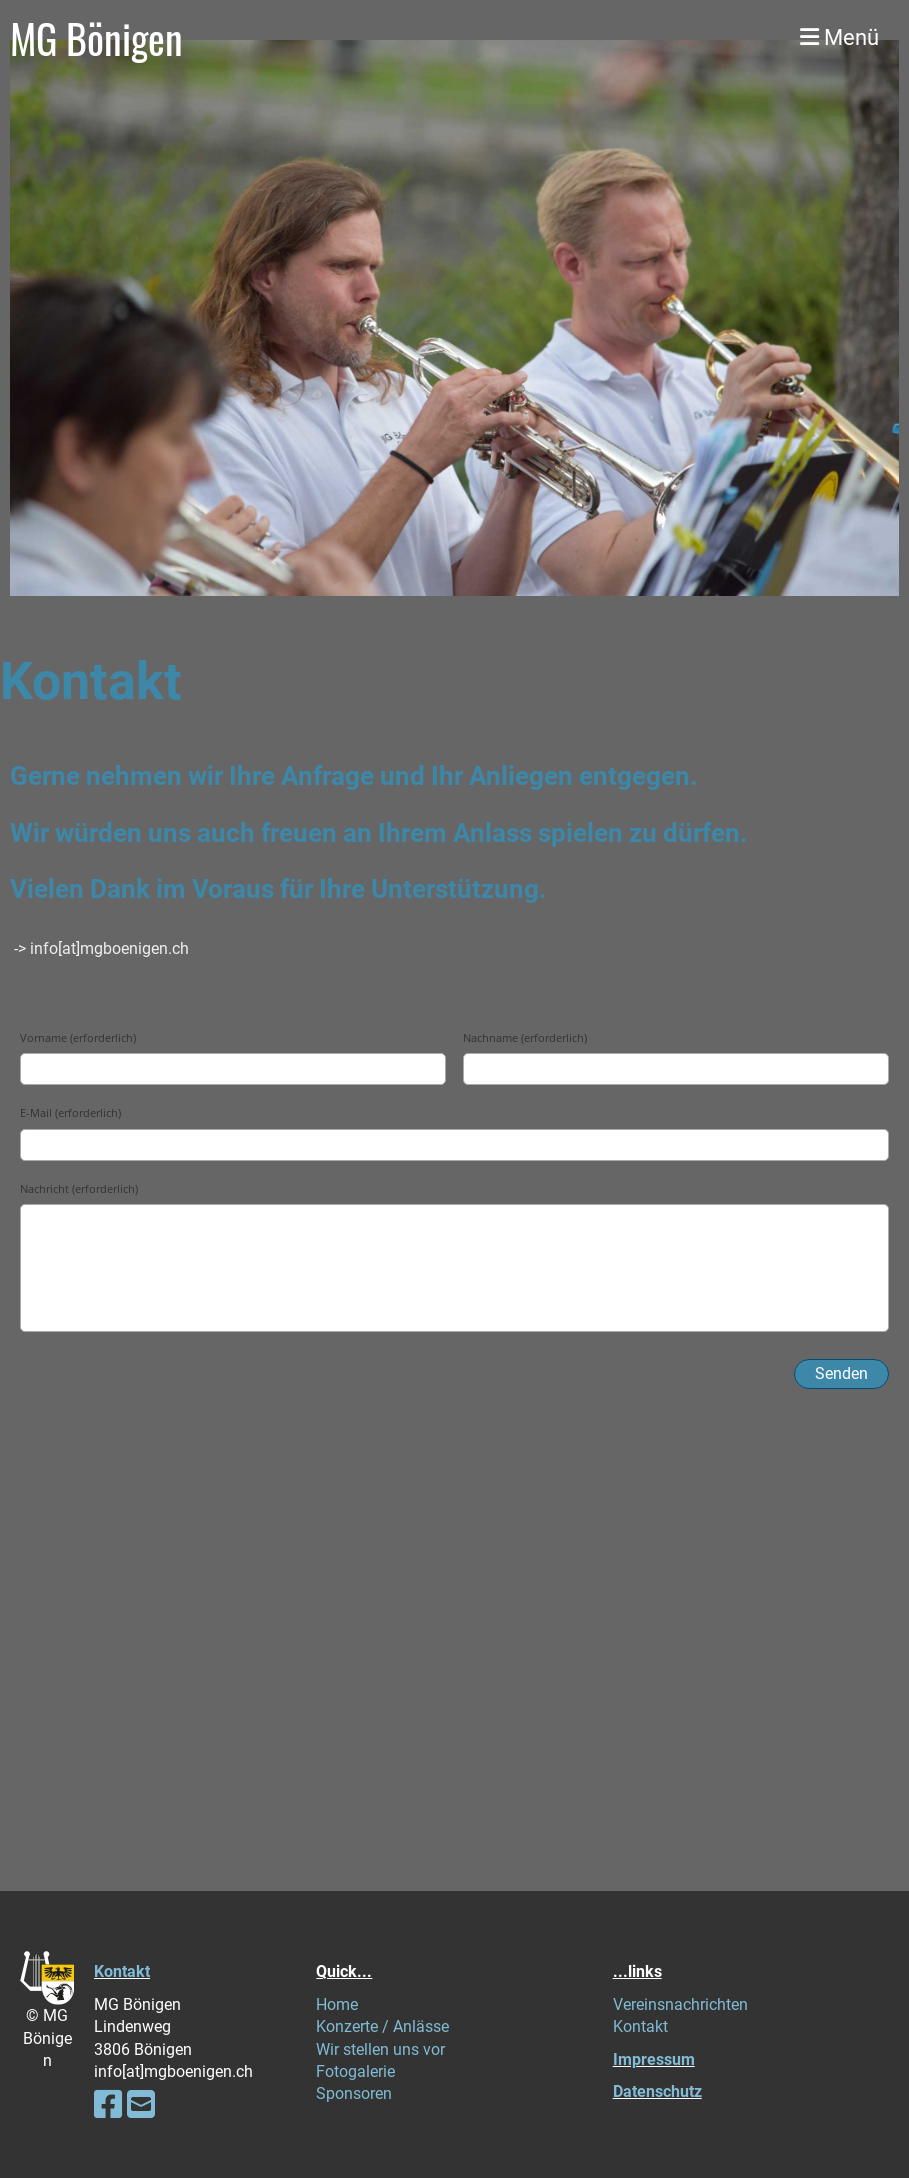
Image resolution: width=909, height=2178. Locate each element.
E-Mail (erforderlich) (70, 1112)
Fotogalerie (355, 2071)
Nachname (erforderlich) (525, 1037)
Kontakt (122, 1971)
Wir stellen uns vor (380, 2049)
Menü (839, 37)
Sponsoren (354, 2093)
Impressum (654, 2059)
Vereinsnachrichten (680, 2004)
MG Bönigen (96, 38)
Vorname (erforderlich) (78, 1037)
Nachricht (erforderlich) (79, 1188)
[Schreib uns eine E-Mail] (141, 2105)
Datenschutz (657, 2091)
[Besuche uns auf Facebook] (108, 2105)
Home (337, 2004)
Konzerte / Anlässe (382, 2026)
